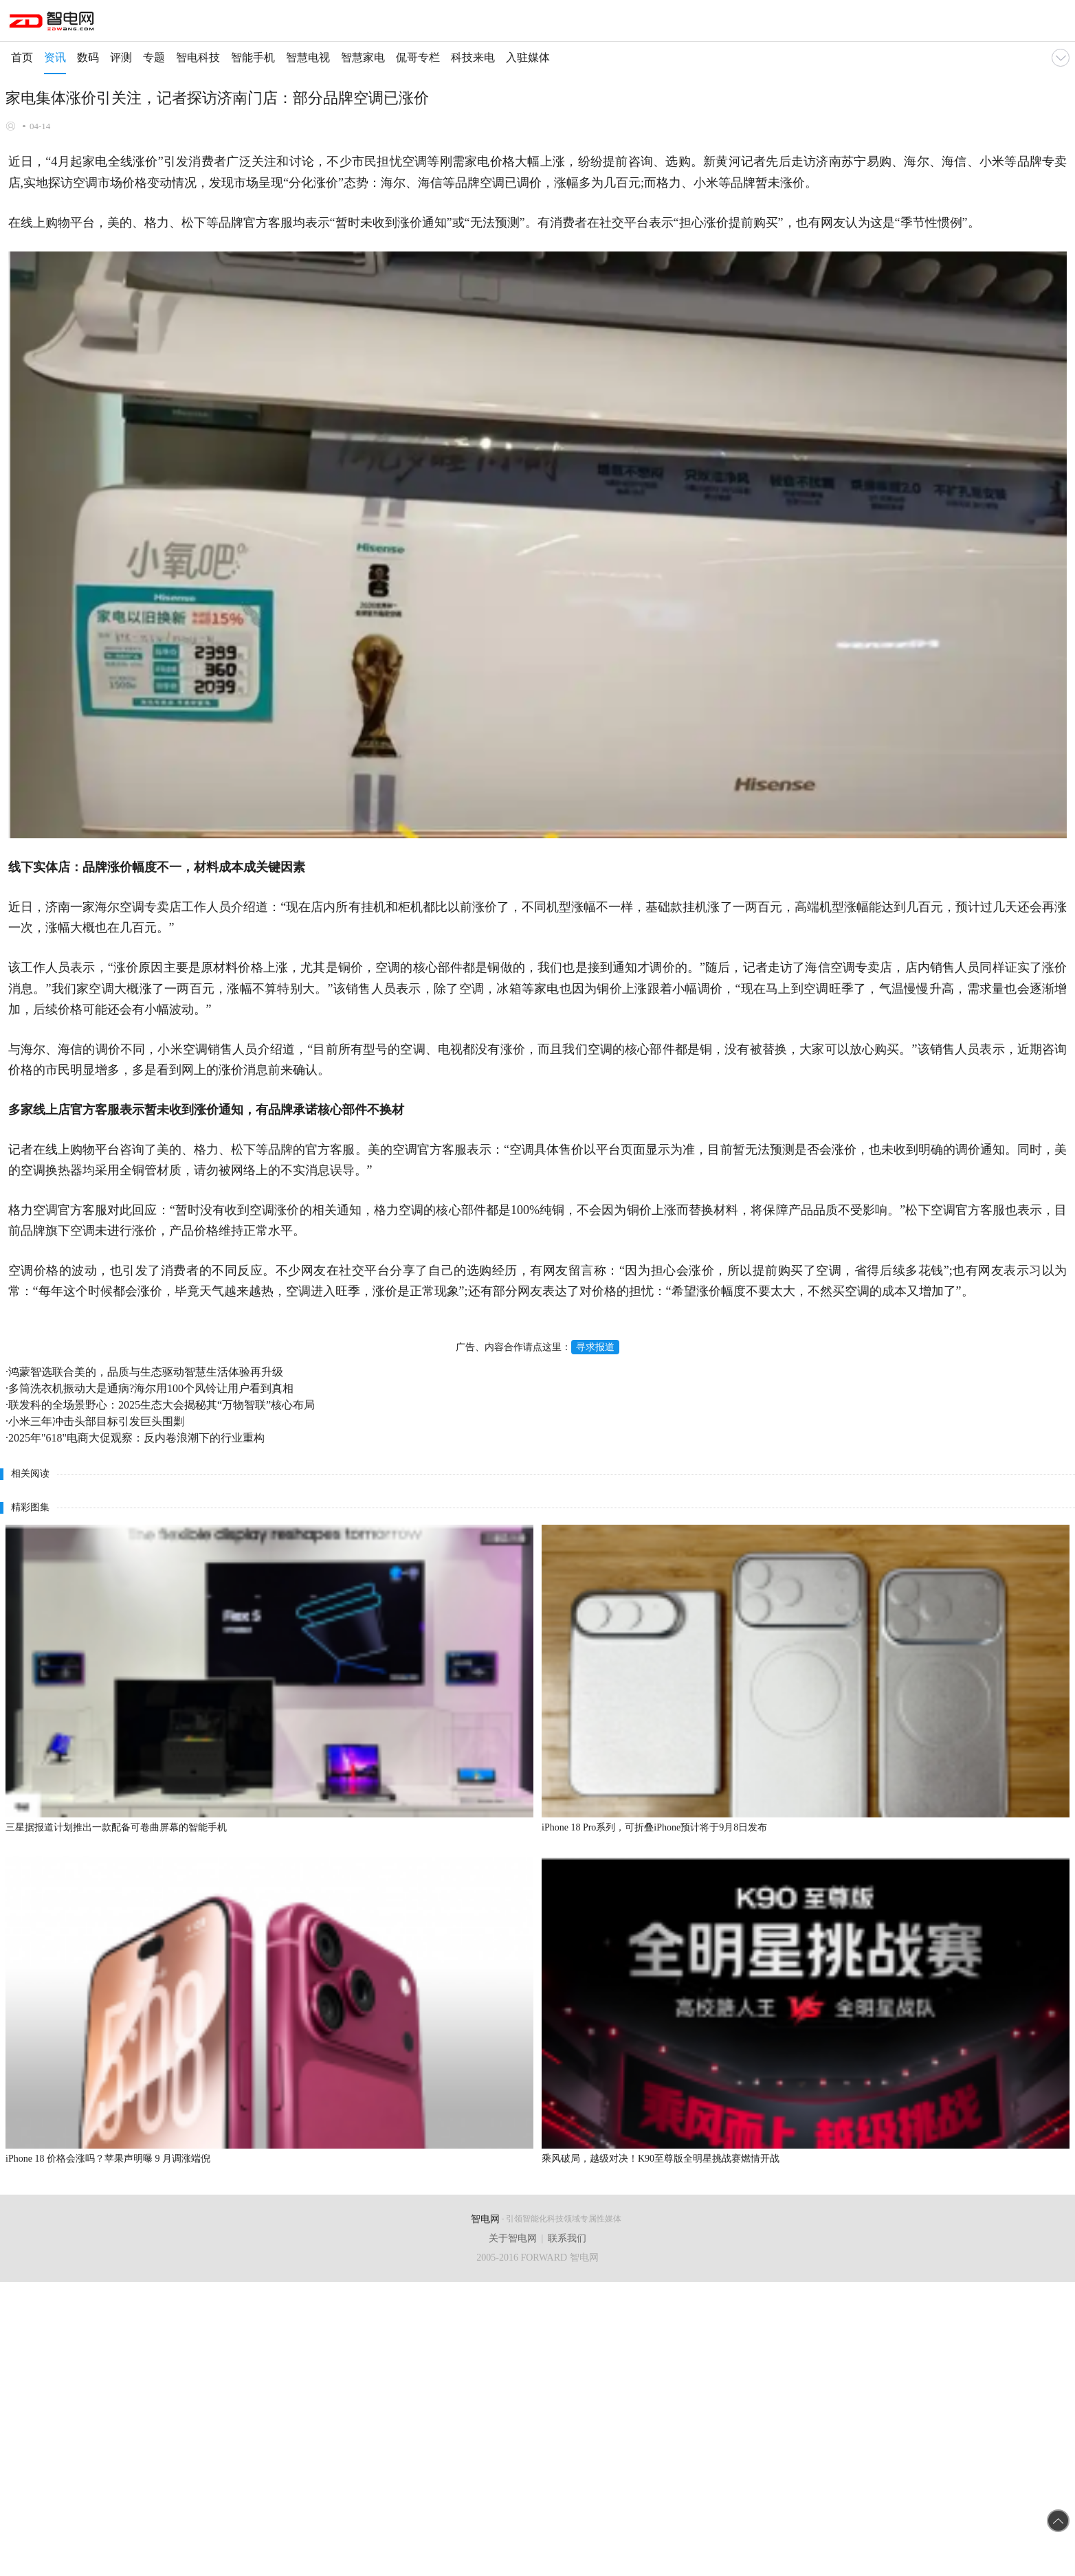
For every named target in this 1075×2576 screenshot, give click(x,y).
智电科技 (198, 57)
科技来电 (473, 57)
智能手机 (253, 57)
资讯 (55, 57)
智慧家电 (363, 57)
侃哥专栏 (418, 57)
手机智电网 (53, 23)
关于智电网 (513, 2238)
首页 (22, 57)
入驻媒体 (528, 57)
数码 (88, 57)
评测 (121, 57)
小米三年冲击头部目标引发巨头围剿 (96, 1421)
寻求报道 (595, 1347)
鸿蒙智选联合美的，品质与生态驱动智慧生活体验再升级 (145, 1372)
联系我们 (567, 2238)
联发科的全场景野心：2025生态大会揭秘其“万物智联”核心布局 (161, 1405)
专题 (154, 57)
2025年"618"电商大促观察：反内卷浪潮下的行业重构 (136, 1438)
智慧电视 (308, 57)
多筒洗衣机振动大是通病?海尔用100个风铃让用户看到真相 (150, 1388)
